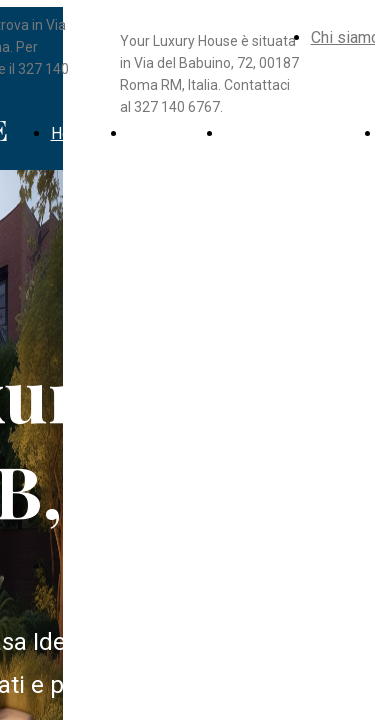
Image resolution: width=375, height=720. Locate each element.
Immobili (158, 133)
